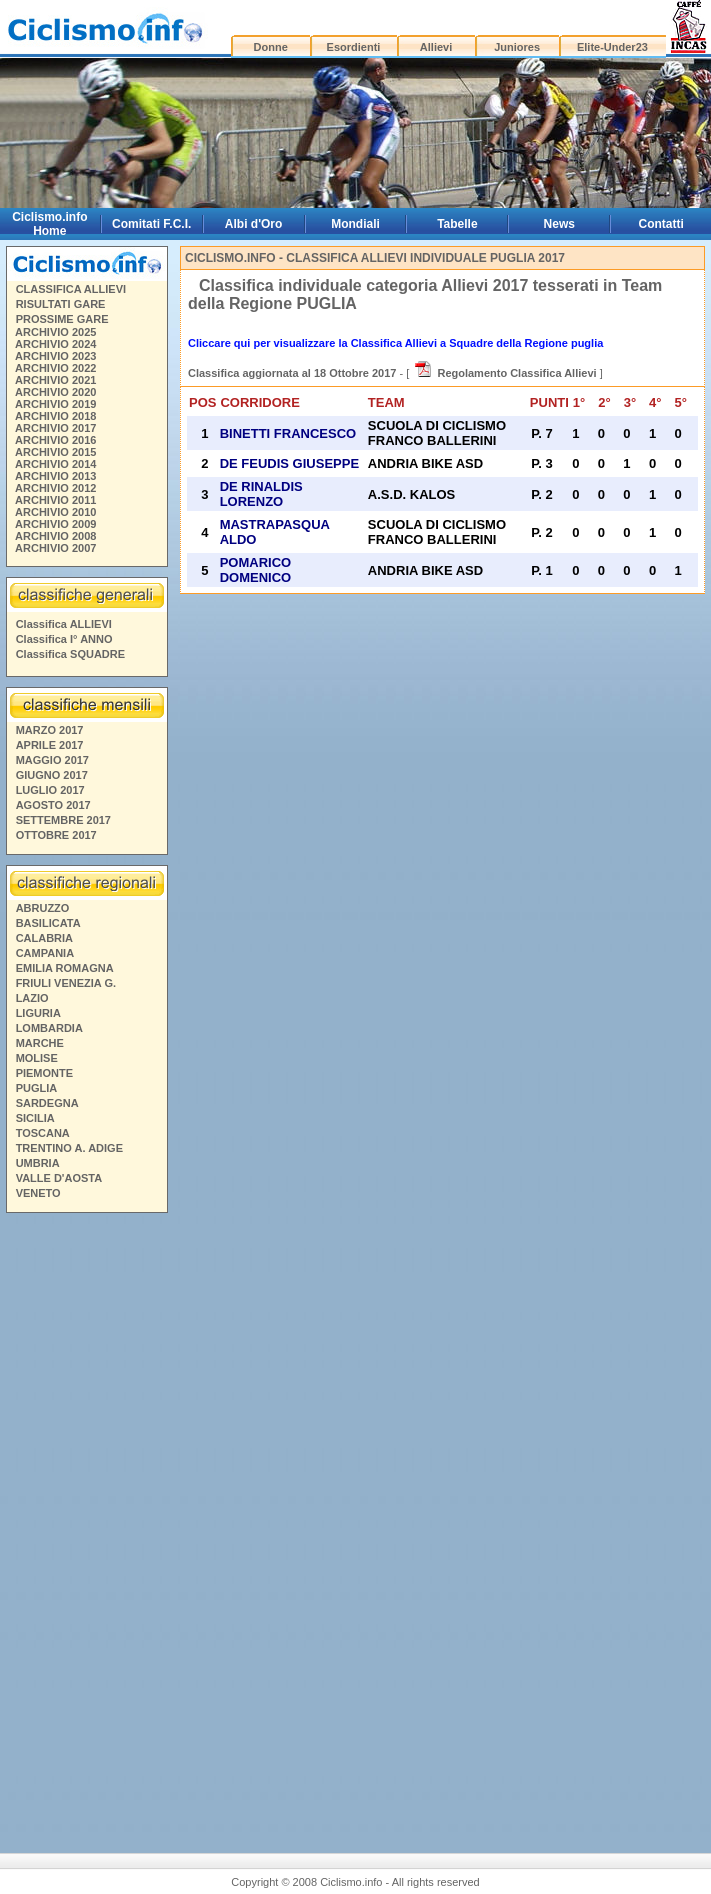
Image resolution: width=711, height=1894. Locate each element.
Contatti (661, 224)
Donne (271, 47)
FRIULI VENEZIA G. (66, 983)
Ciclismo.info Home (49, 224)
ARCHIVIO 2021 (55, 380)
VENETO (38, 1193)
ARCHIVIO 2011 (55, 500)
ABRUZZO (43, 908)
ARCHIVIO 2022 (55, 368)
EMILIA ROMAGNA (65, 968)
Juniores (517, 47)
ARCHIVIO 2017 (55, 428)
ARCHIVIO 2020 (55, 392)
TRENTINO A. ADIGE (69, 1148)
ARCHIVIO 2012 (55, 488)
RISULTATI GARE (61, 304)
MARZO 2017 (50, 730)
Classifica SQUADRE (70, 654)
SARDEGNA (47, 1103)
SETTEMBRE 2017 (63, 820)
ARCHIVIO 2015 (55, 452)
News (559, 224)
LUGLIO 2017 (50, 790)
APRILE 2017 (50, 745)
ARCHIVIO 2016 (55, 440)
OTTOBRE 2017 (56, 835)
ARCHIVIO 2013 (55, 476)
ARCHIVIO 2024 (55, 344)
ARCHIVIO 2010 (55, 512)
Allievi (436, 47)
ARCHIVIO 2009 (55, 524)
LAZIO (32, 998)
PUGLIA (37, 1088)
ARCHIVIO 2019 (55, 404)
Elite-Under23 (612, 47)
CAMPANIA (45, 953)
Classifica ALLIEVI (64, 624)
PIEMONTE (44, 1073)
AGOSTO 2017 (53, 805)
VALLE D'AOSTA (59, 1178)
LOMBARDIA (49, 1028)
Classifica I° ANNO (64, 639)
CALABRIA (44, 938)
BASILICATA (48, 923)
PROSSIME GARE (62, 319)
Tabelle (457, 224)
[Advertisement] (86, 1525)
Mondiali (355, 224)
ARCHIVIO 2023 (55, 356)
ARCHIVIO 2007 (55, 548)
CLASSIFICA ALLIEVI (71, 289)
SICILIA (35, 1118)
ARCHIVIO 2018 (55, 416)
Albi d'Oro (254, 224)
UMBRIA (38, 1163)
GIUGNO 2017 (52, 775)
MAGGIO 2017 (52, 760)
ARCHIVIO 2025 (55, 332)
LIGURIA (38, 1013)
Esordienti (354, 47)
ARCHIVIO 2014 (55, 464)
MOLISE (37, 1058)
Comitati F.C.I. (151, 224)
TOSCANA (43, 1133)
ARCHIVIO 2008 (55, 536)
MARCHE (40, 1043)
